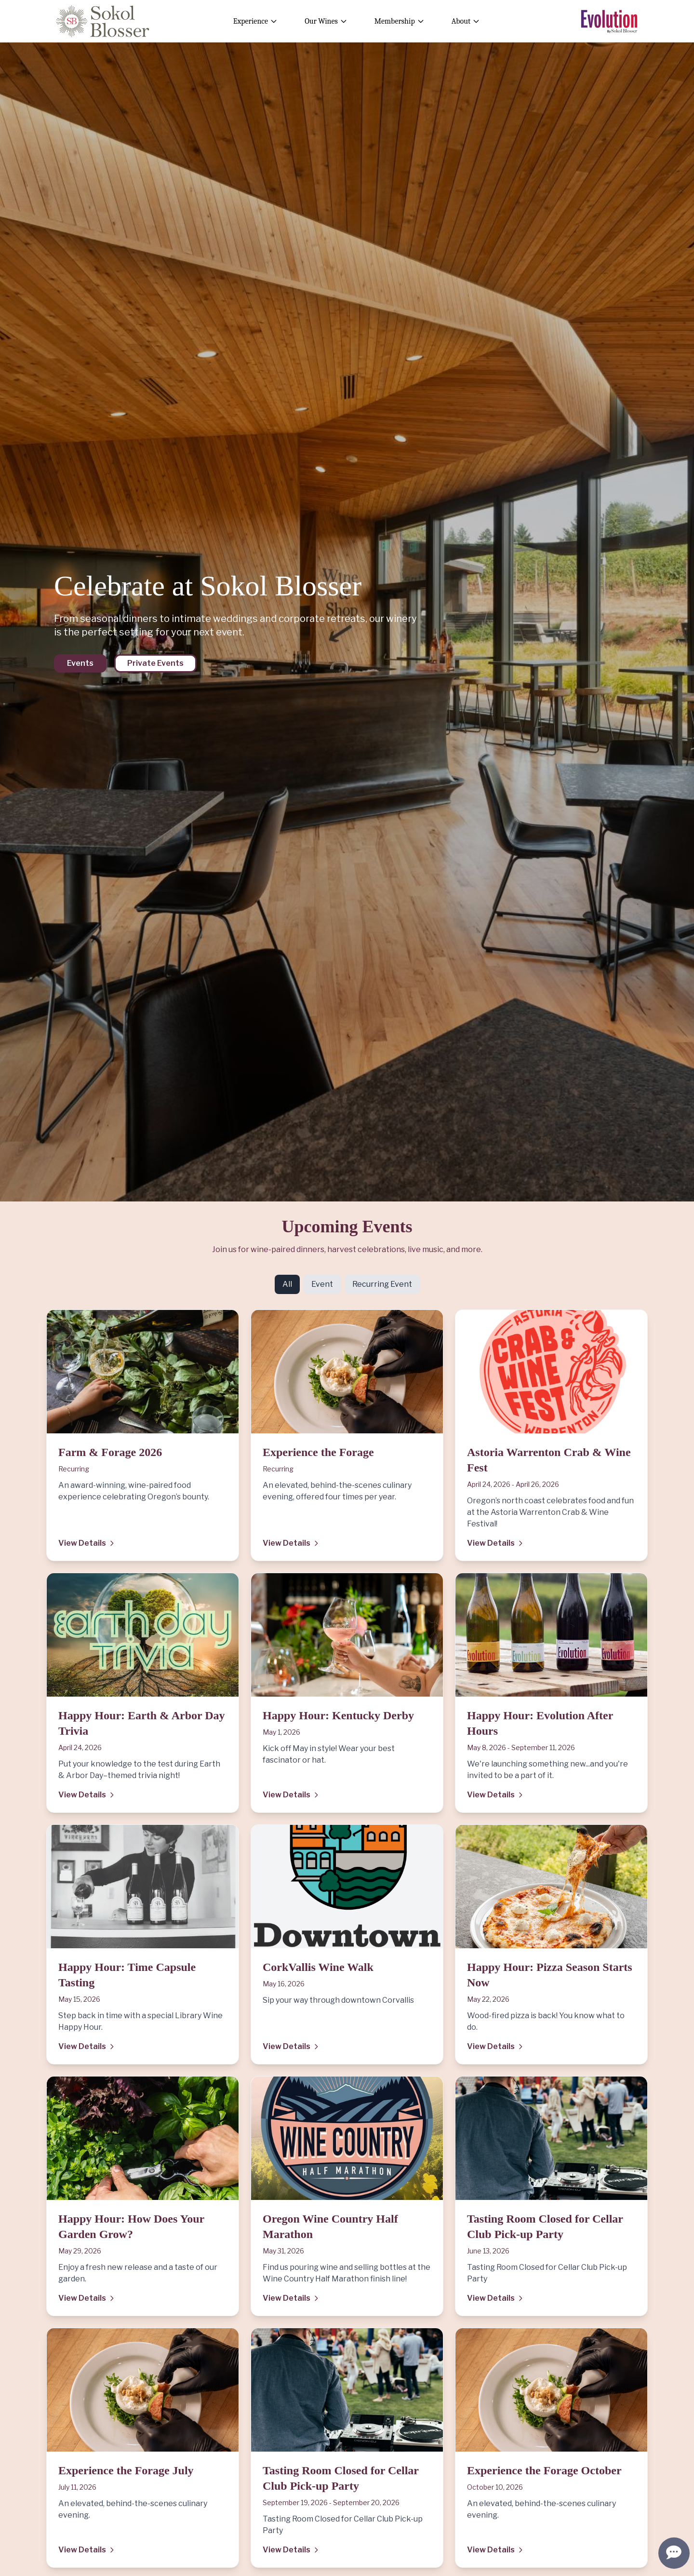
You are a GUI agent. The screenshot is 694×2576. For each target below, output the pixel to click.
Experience (255, 21)
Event (322, 1284)
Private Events (155, 663)
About (466, 21)
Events (80, 663)
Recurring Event (382, 1284)
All (287, 1284)
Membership (399, 21)
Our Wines (326, 21)
